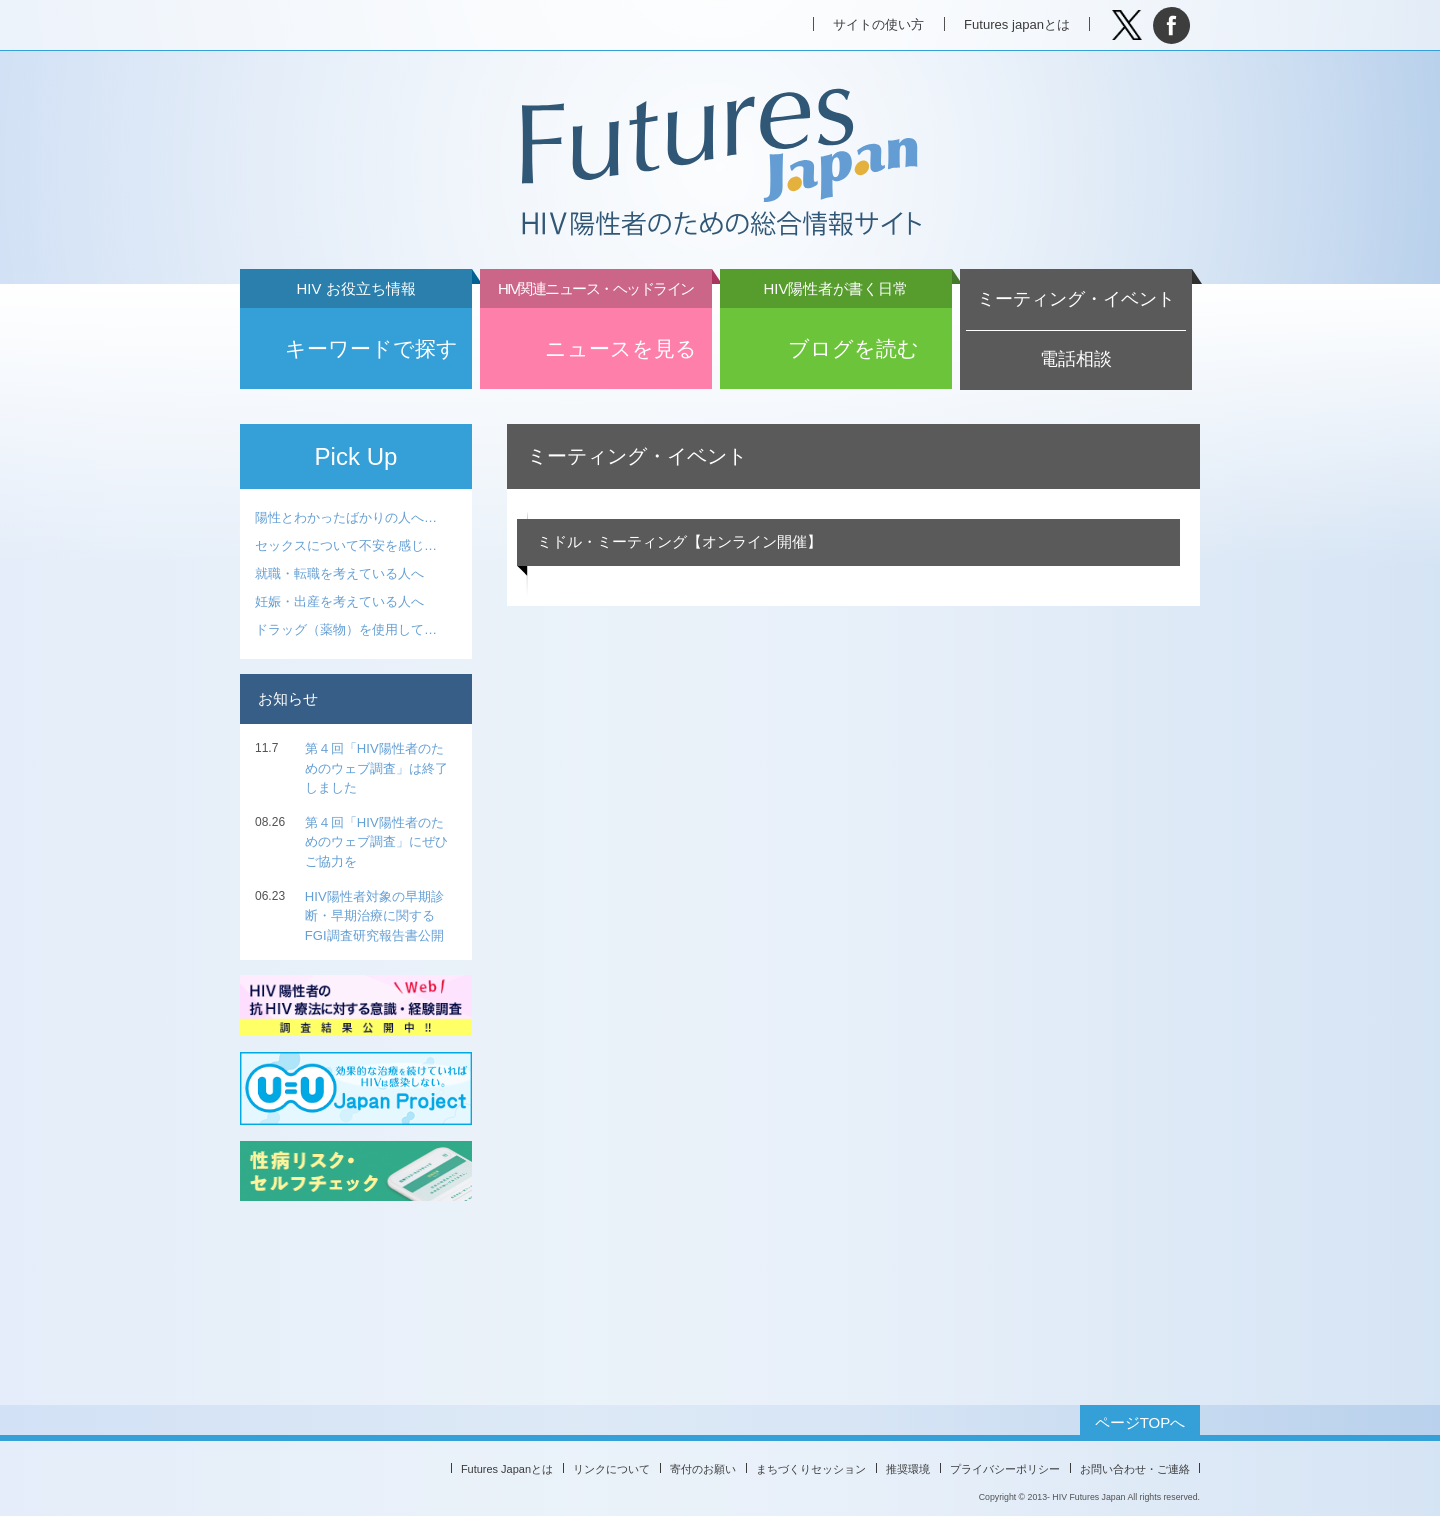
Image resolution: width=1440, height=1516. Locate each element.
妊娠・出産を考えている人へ (339, 601)
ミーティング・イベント (1076, 299)
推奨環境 (908, 1469)
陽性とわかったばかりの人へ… (346, 517)
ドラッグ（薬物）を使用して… (346, 629)
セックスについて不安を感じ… (346, 545)
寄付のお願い (703, 1469)
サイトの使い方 (878, 24)
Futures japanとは (1017, 24)
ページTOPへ (1140, 1422)
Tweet (1126, 25)
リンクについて (611, 1469)
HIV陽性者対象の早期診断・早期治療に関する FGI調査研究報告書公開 (374, 916)
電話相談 (1076, 359)
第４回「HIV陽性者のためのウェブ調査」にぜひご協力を (376, 842)
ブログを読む (836, 334)
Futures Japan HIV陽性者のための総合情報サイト (719, 164)
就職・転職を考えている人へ (339, 573)
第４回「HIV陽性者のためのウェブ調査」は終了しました (376, 768)
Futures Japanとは (507, 1469)
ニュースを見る (596, 334)
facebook (1171, 25)
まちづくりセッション (811, 1469)
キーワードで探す (356, 334)
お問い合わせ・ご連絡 (1135, 1469)
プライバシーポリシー (1005, 1469)
